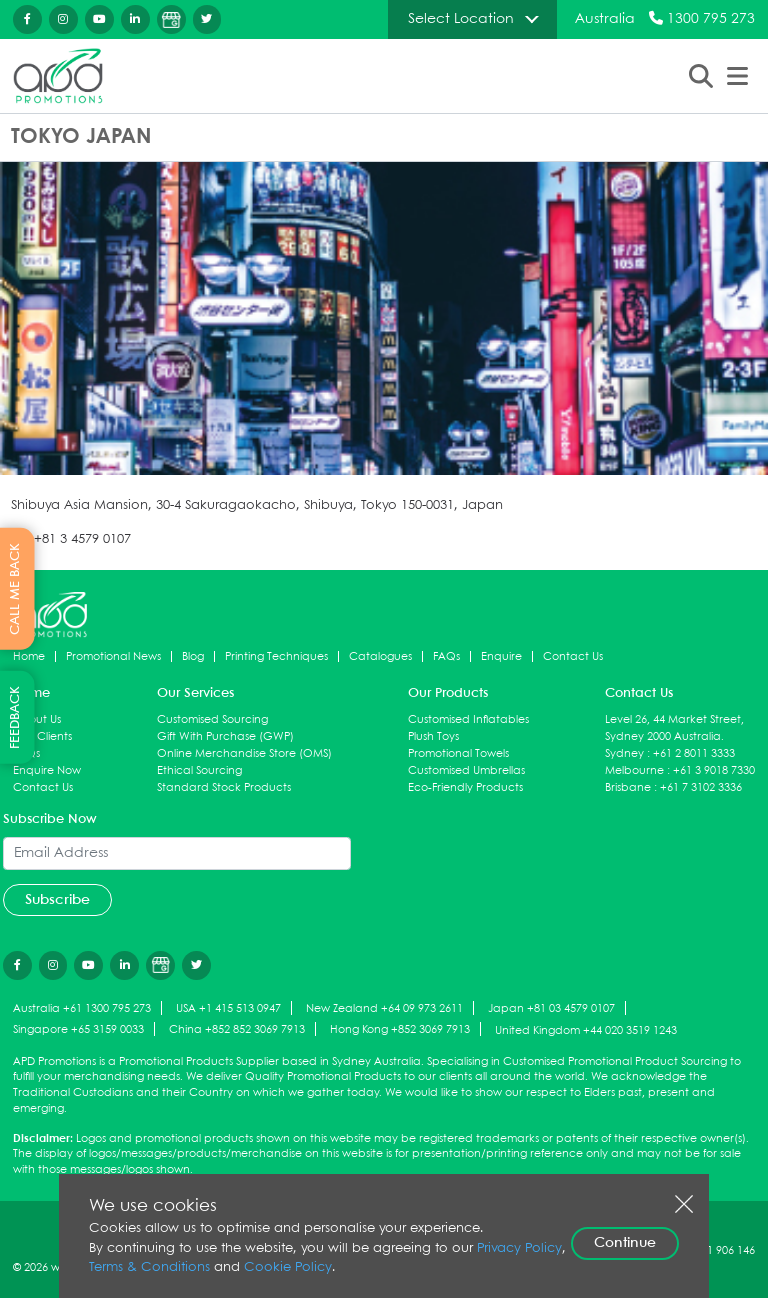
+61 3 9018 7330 (714, 770)
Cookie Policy (288, 1267)
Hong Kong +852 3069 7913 (400, 1030)
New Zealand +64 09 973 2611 (384, 1009)
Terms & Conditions (149, 1267)
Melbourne (634, 770)
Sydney (624, 753)
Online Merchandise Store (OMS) (244, 753)
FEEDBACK (15, 717)
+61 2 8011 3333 (694, 753)
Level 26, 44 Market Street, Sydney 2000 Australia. (674, 728)
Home (29, 656)
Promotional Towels (458, 753)
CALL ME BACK (15, 589)
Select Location (461, 19)
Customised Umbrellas (466, 770)
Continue (625, 1243)
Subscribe (57, 900)
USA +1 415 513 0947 (228, 1009)
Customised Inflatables (468, 719)
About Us (37, 719)
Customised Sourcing (212, 719)
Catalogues (380, 656)
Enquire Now (47, 770)
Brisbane (628, 787)
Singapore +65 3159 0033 (78, 1030)
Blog (193, 656)
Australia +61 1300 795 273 (82, 1009)
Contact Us (573, 656)
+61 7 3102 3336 (701, 787)
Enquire (501, 656)
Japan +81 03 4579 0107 (551, 1009)
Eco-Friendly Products (465, 787)
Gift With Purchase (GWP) (225, 736)
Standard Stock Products (224, 787)
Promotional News (113, 656)
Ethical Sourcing (199, 770)
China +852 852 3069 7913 (237, 1030)
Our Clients (42, 736)
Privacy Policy (519, 1248)
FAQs (446, 656)
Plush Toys (433, 736)
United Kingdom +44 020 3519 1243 (586, 1030)
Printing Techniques (276, 656)
